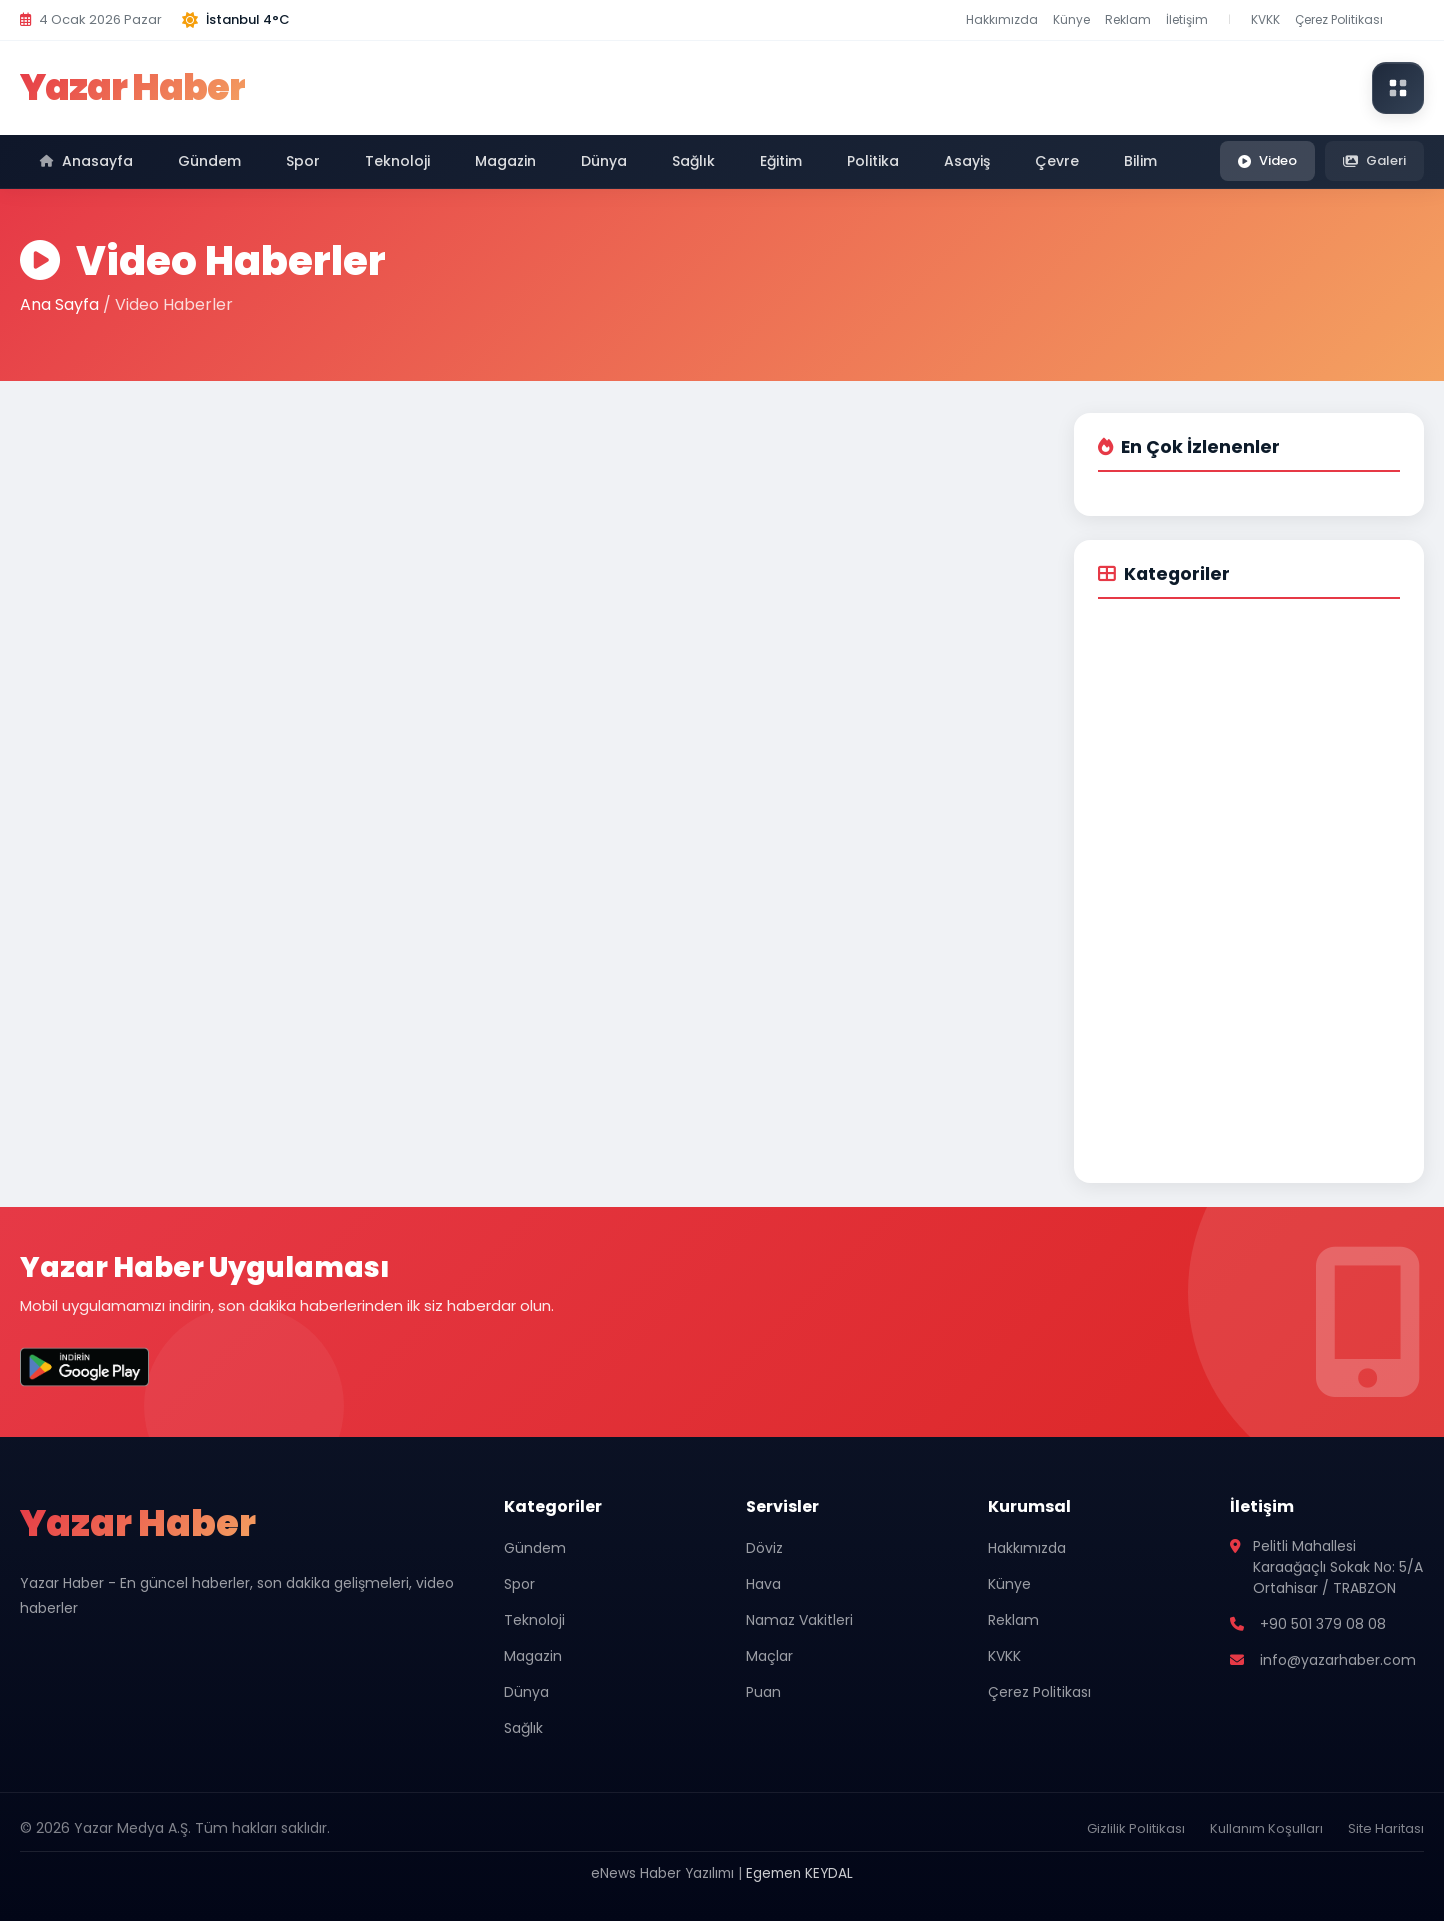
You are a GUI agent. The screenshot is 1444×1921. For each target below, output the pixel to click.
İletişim (1187, 19)
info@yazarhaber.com (1338, 1660)
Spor (303, 161)
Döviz (764, 1548)
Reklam (1128, 19)
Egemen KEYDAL (799, 1873)
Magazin (505, 161)
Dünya (604, 161)
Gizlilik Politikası (1136, 1828)
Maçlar (769, 1656)
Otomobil (1140, 919)
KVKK (1265, 19)
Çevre (1057, 161)
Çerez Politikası (1339, 19)
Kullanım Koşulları (1266, 1828)
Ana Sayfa (59, 304)
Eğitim (781, 161)
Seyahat (1137, 991)
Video (1267, 160)
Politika (873, 161)
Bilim (1140, 161)
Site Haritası (1386, 1828)
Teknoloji (397, 161)
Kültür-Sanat (1151, 955)
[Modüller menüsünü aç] (1398, 88)
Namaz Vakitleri (799, 1620)
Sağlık (693, 161)
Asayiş (967, 161)
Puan (763, 1692)
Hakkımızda (1002, 19)
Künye (1071, 19)
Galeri (1374, 160)
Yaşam (1131, 883)
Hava (763, 1584)
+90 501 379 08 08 (1323, 1624)
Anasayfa (86, 161)
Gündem (209, 161)
